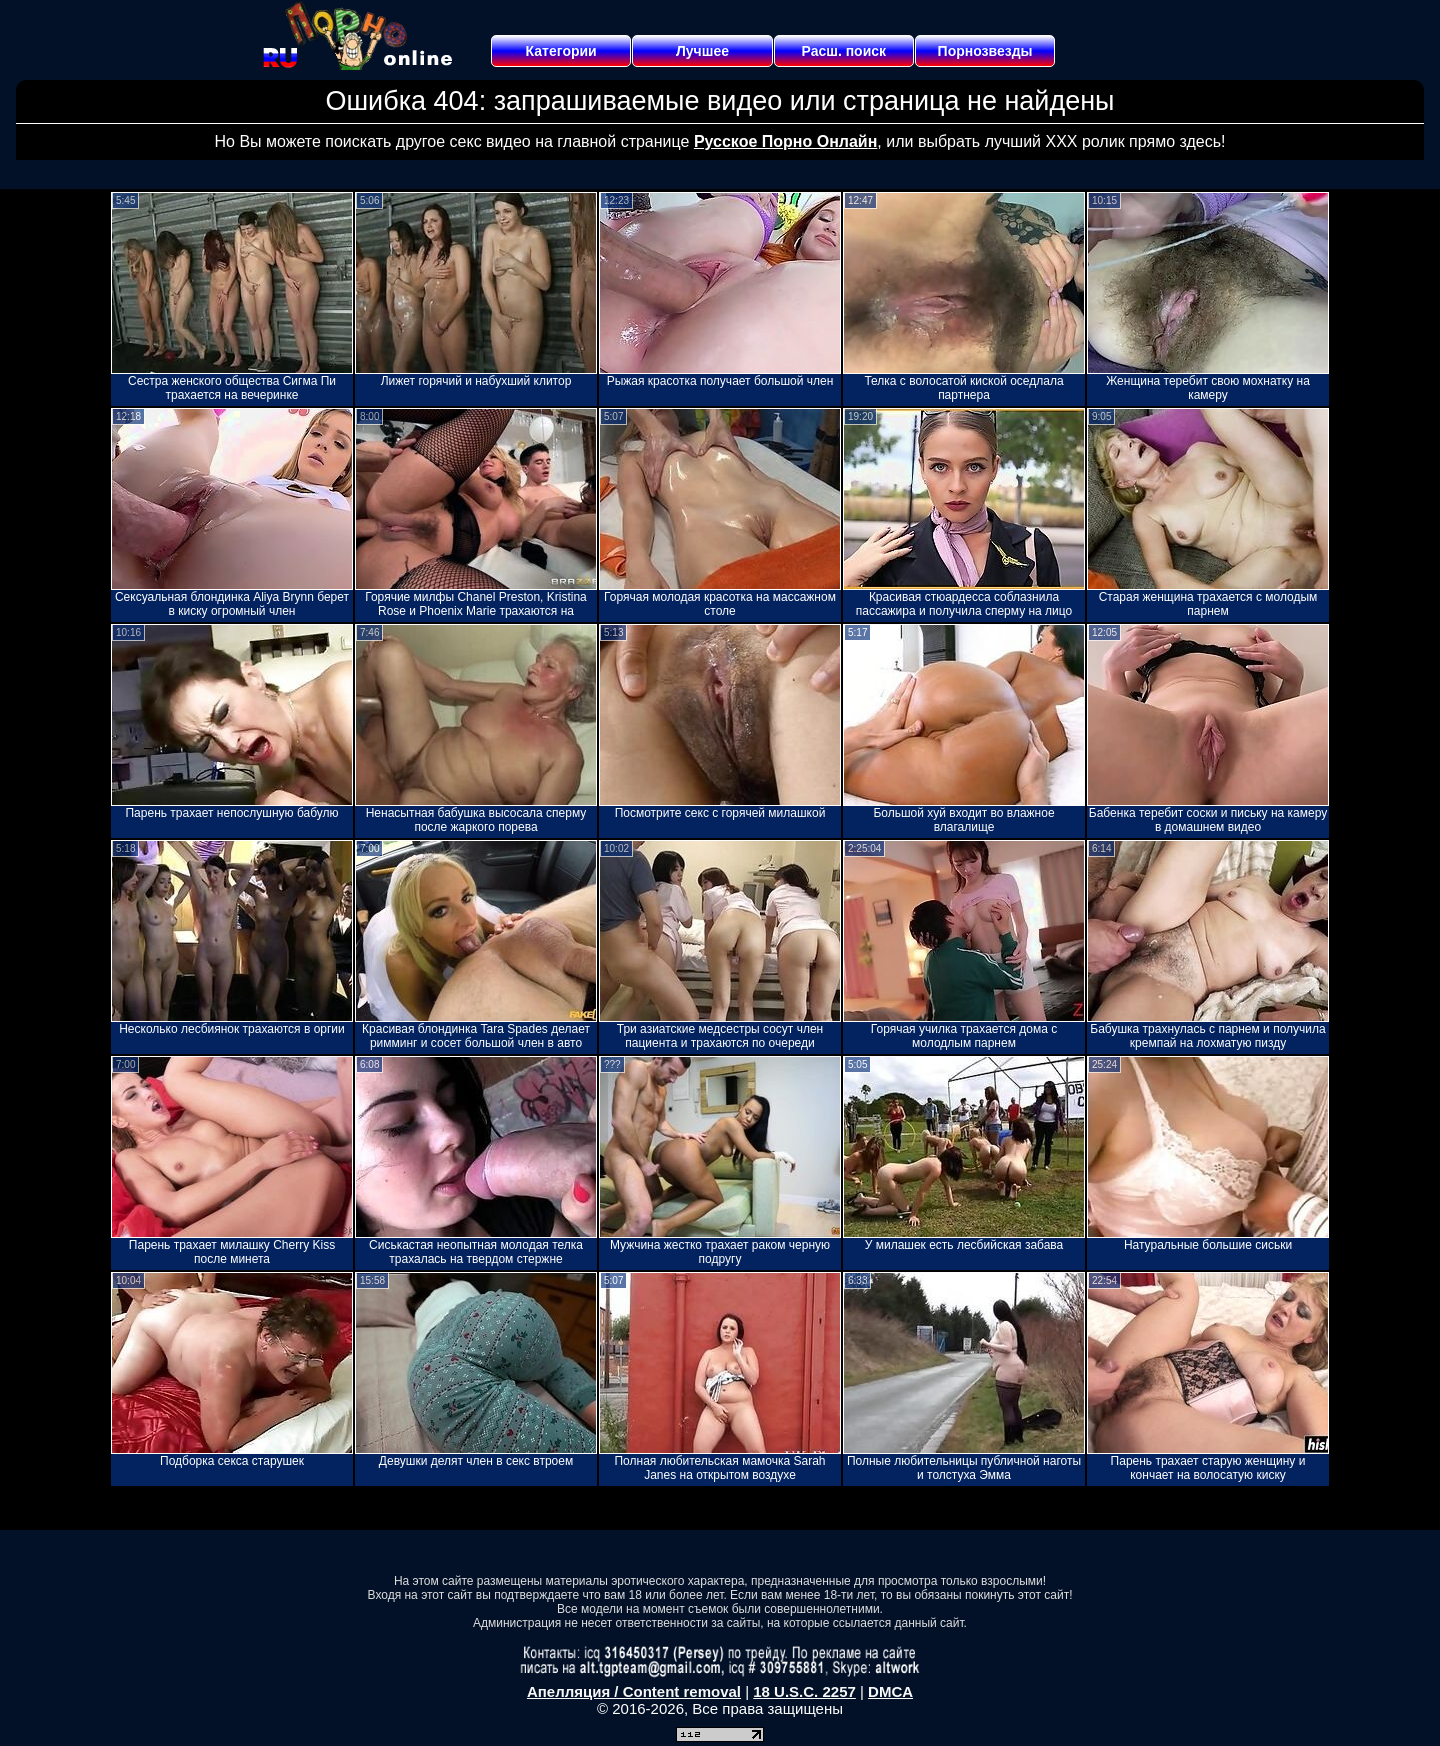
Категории (561, 51)
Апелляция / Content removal (634, 1691)
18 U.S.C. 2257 (804, 1691)
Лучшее (702, 51)
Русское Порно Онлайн (785, 141)
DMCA (890, 1691)
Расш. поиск (843, 51)
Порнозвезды (985, 51)
